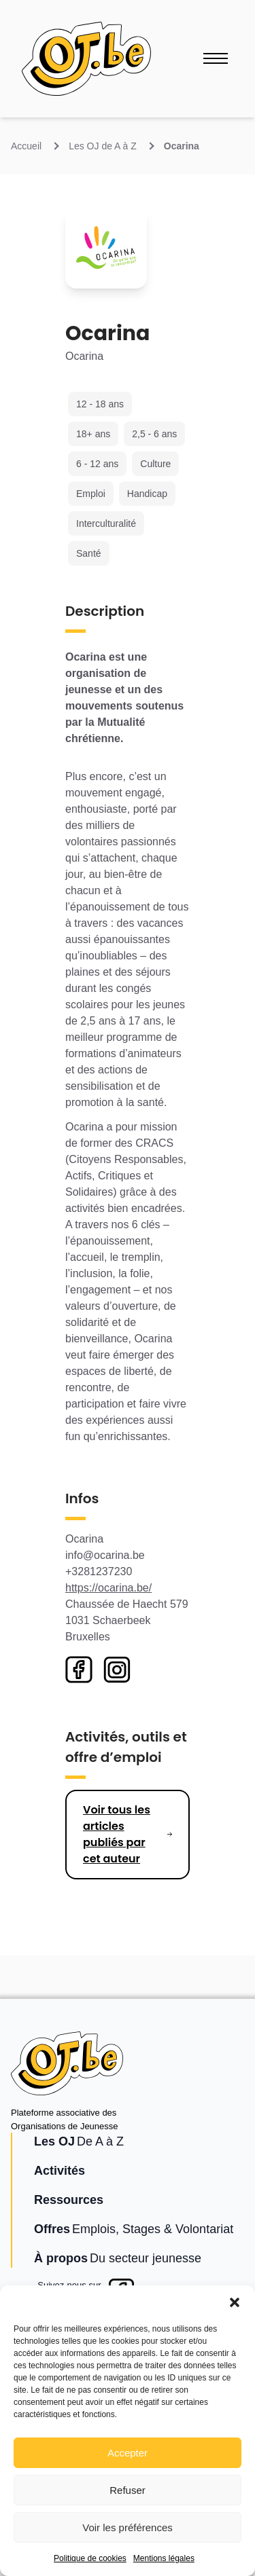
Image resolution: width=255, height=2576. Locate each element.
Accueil (26, 146)
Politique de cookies (90, 2558)
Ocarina (181, 146)
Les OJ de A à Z (103, 146)
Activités (59, 2170)
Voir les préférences (127, 2527)
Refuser (127, 2490)
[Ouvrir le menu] (215, 58)
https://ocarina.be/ (108, 1588)
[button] (234, 2302)
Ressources (68, 2200)
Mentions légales (163, 2558)
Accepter (127, 2453)
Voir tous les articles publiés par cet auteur (116, 1834)
